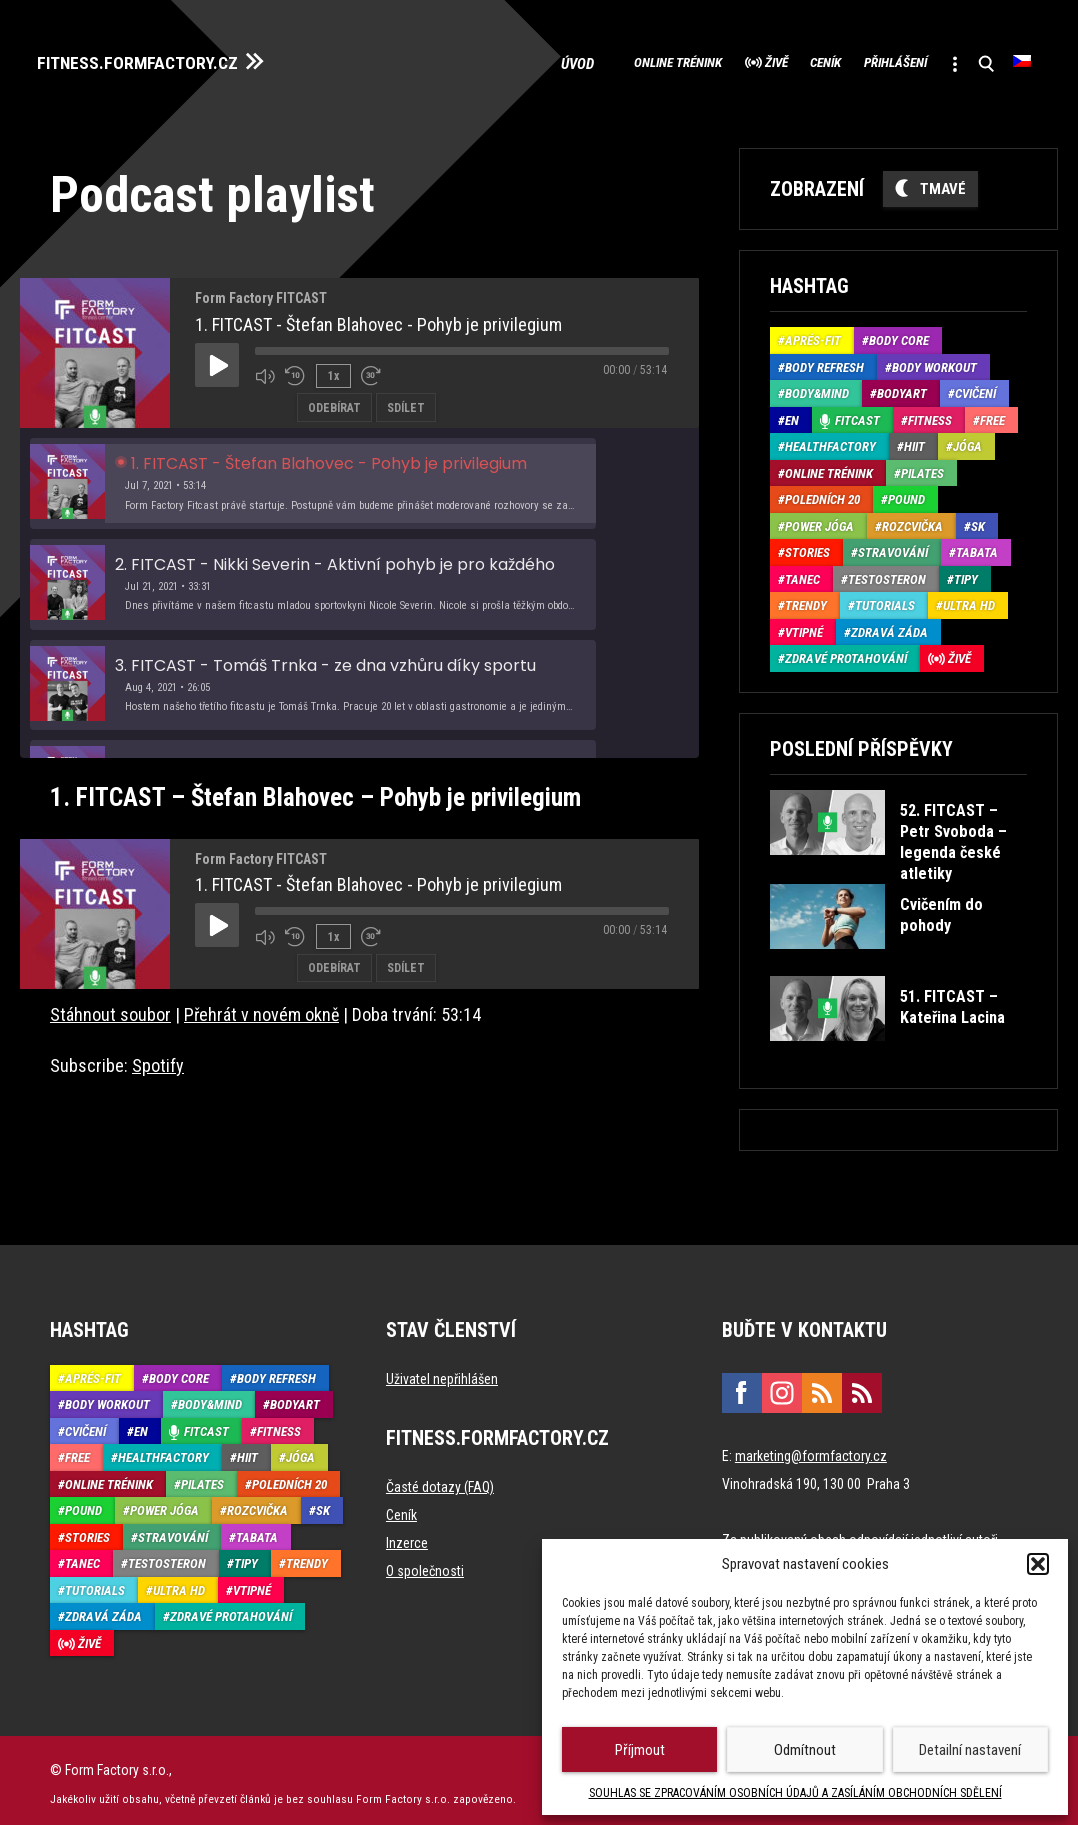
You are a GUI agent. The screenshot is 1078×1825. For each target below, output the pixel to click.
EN (792, 412)
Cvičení (975, 386)
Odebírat (334, 398)
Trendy (806, 598)
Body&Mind (817, 386)
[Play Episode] (217, 357)
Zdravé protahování (846, 651)
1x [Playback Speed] (331, 367)
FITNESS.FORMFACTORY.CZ (161, 58)
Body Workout (934, 359)
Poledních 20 (822, 492)
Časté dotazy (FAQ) (440, 1479)
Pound (906, 492)
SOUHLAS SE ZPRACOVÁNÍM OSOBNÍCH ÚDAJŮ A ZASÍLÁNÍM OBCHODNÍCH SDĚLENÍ (795, 1793)
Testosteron (887, 571)
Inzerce (407, 1535)
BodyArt (902, 386)
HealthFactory (830, 439)
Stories (807, 545)
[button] (1038, 1564)
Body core (899, 333)
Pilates (922, 465)
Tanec (802, 571)
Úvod (462, 60)
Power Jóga (819, 518)
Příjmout (640, 1750)
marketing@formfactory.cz (811, 1448)
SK (978, 518)
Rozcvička (912, 518)
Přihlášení (859, 60)
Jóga (967, 439)
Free (992, 412)
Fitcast (857, 412)
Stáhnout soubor (110, 1006)
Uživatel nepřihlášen (442, 1371)
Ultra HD (969, 598)
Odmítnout (805, 1750)
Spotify (158, 1057)
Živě (693, 60)
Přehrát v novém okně (261, 1006)
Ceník (765, 60)
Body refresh (824, 359)
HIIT (914, 439)
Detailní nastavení (970, 1750)
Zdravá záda (889, 624)
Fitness (930, 412)
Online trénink (569, 60)
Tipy (966, 571)
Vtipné (804, 624)
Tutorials (885, 598)
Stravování (893, 545)
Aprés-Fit (813, 333)
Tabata (977, 545)
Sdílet (406, 398)
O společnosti (425, 1563)
